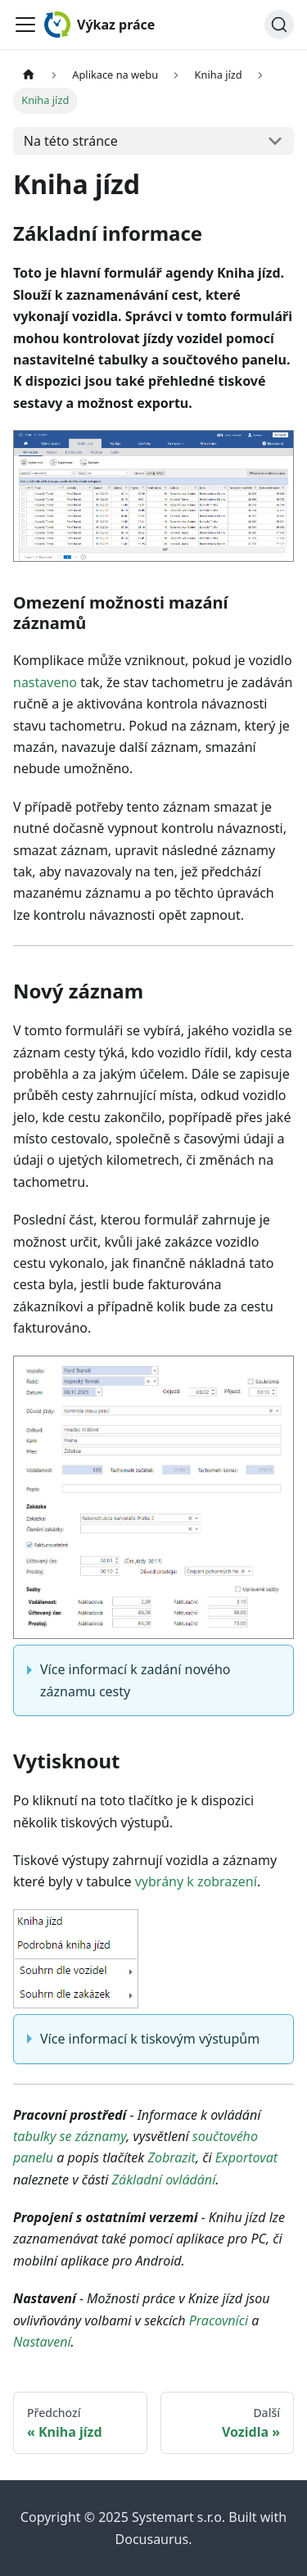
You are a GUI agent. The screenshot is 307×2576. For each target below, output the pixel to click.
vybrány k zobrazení (196, 1881)
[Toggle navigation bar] (25, 24)
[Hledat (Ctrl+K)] (279, 24)
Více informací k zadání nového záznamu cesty (135, 1680)
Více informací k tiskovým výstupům (150, 2039)
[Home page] (28, 75)
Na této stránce (71, 141)
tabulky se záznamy (69, 2136)
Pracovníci (218, 2320)
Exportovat (246, 2157)
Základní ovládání (164, 2180)
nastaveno (45, 682)
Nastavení (42, 2342)
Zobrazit (171, 2157)
